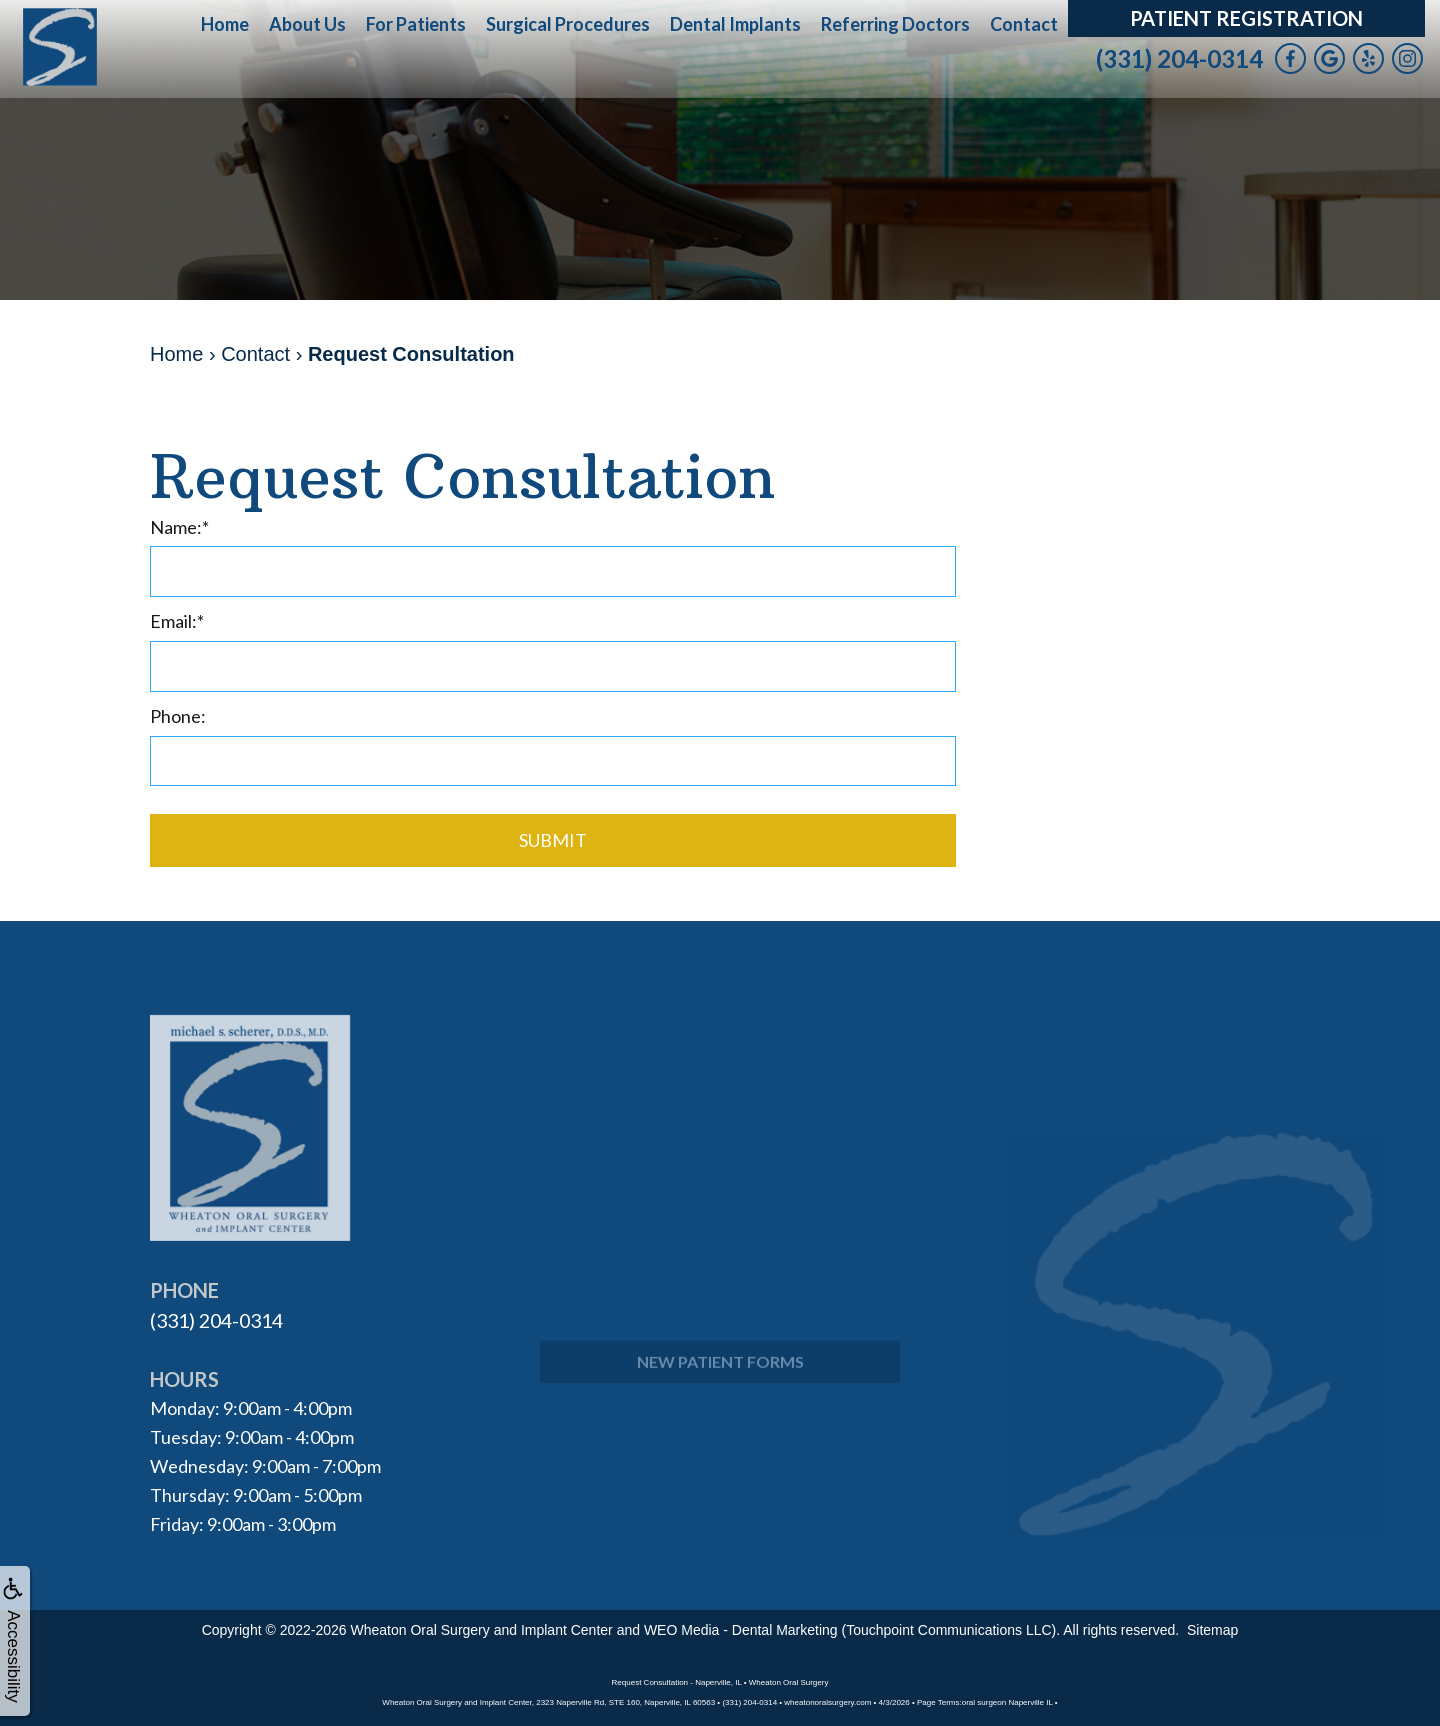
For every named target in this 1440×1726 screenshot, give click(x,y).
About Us (307, 24)
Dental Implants (735, 24)
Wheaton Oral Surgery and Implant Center (482, 1626)
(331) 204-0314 (1179, 58)
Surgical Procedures (568, 24)
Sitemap (1212, 1626)
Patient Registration (1246, 18)
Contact (1024, 24)
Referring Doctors (895, 24)
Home (225, 24)
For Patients (416, 24)
